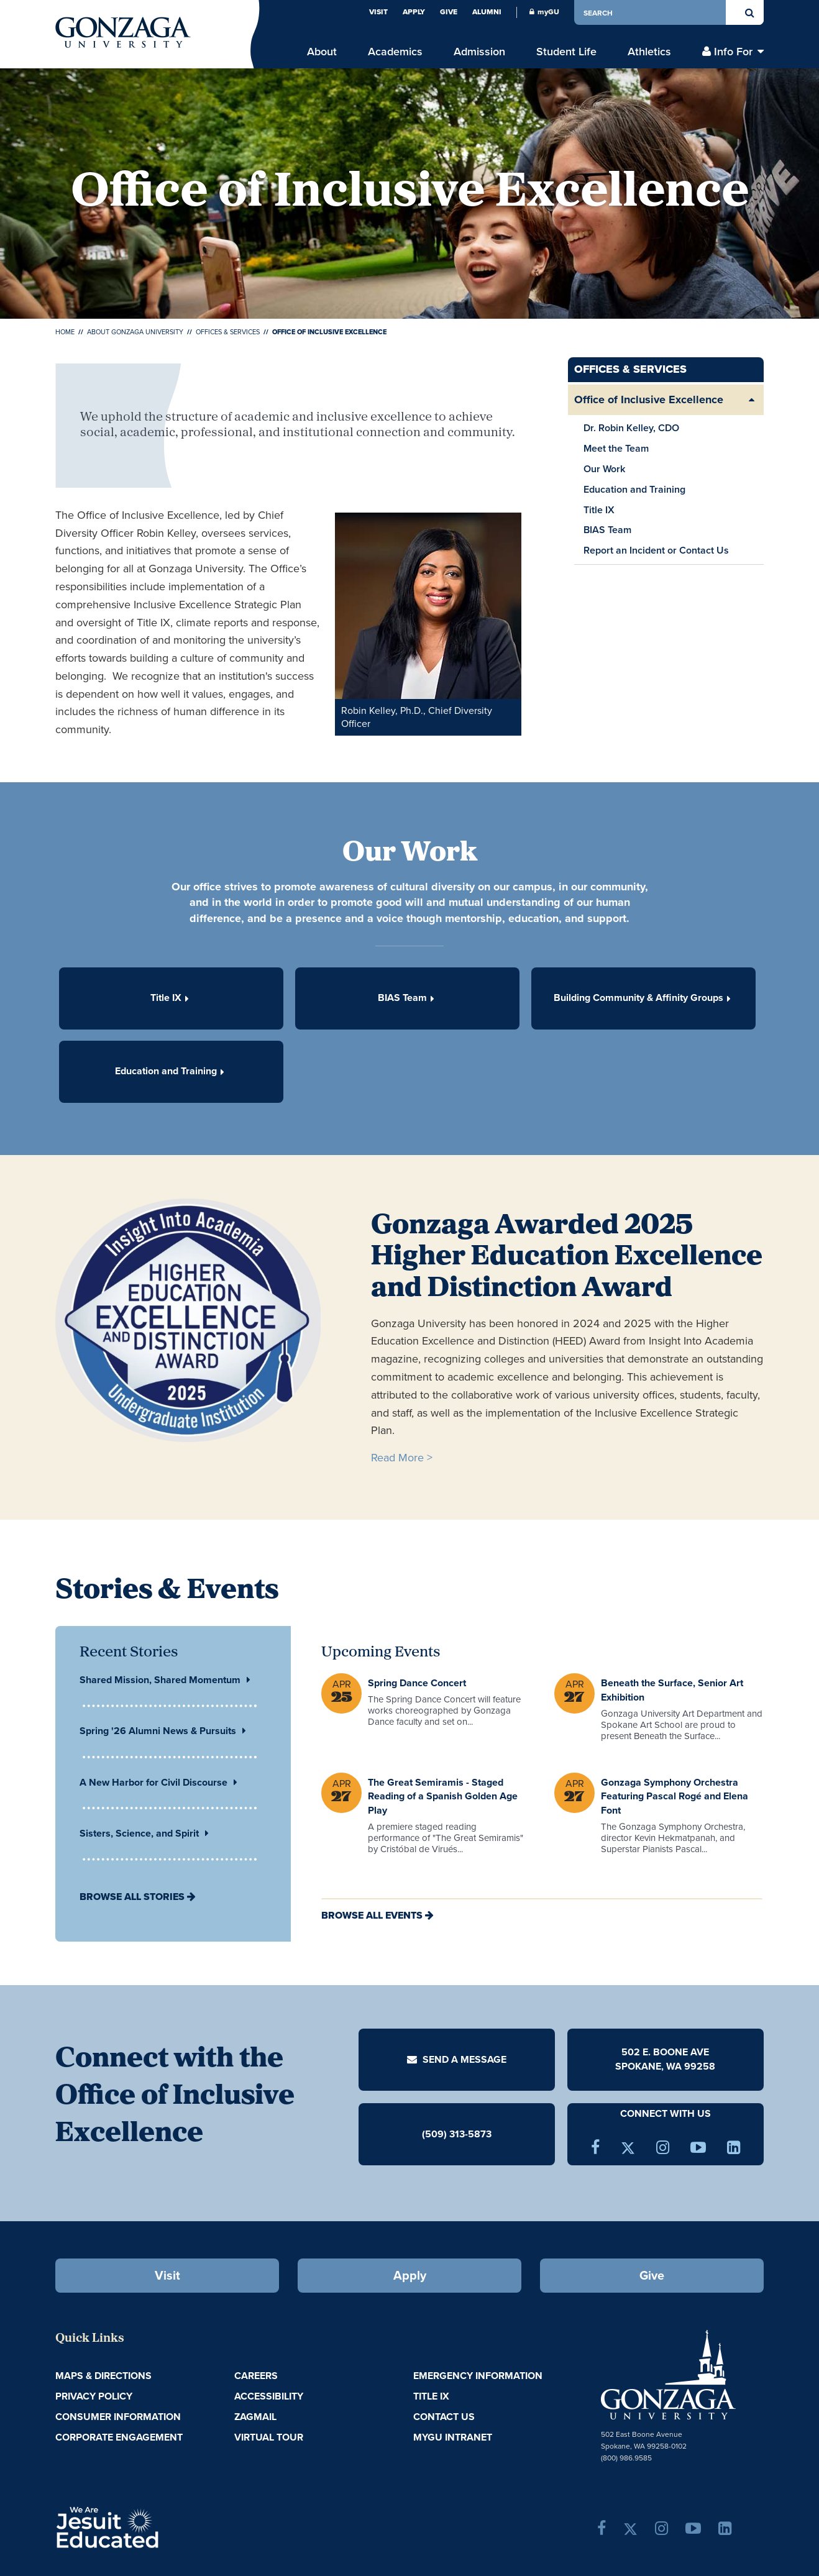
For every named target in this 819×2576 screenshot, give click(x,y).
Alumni (486, 11)
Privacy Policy (93, 2396)
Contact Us (444, 2416)
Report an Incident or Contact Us (656, 550)
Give (448, 11)
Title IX (599, 510)
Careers (256, 2375)
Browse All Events (372, 1915)
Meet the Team (616, 448)
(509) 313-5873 (457, 2134)
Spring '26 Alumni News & (163, 1731)
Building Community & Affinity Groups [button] (642, 997)
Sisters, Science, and (144, 1833)
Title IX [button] (169, 997)
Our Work (604, 469)
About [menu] (322, 51)
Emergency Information (477, 2375)
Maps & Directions (103, 2375)
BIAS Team (607, 530)
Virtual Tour (268, 2437)
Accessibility (268, 2396)
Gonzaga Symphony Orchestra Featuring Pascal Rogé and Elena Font (674, 1796)
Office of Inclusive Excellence (648, 399)
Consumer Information (118, 2416)
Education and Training (634, 489)
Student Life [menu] (566, 51)
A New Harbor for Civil (158, 1782)
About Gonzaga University (135, 332)
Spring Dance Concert (417, 1683)
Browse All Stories (132, 1896)
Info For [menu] (733, 51)
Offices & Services (228, 332)
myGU (544, 11)
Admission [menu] (479, 51)
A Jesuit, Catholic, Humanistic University (161, 2526)
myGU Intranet (452, 2437)
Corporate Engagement (119, 2437)
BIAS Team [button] (406, 997)
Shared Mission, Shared (165, 1680)
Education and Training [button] (169, 1071)
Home (65, 332)
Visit (378, 11)
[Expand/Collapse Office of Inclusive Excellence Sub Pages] (751, 400)
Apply (414, 11)
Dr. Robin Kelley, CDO (631, 428)
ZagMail (255, 2416)
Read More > (401, 1458)
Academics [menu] (395, 51)
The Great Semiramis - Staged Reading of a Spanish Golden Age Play (443, 1796)
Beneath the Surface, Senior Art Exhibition (672, 1690)
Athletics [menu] (649, 51)
